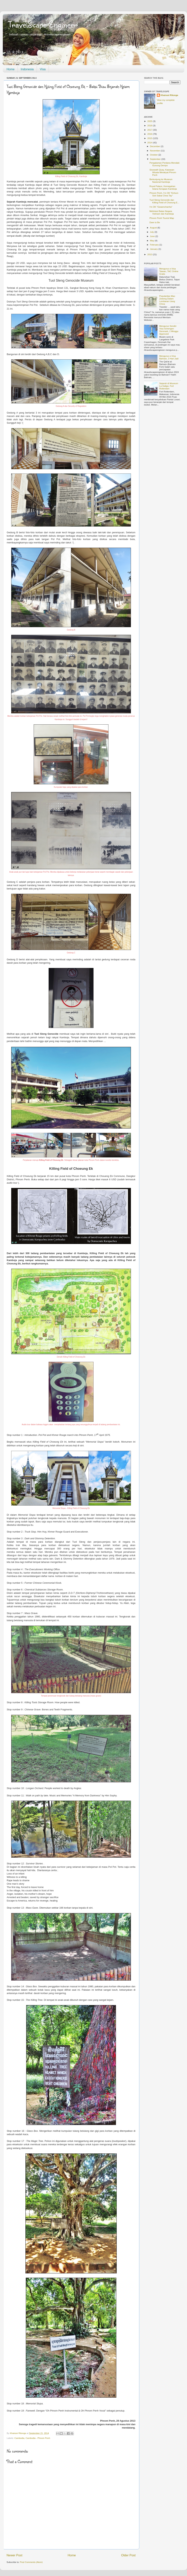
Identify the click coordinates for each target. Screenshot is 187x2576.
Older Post (128, 2555)
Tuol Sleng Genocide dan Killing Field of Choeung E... (164, 201)
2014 (150, 142)
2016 (150, 134)
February (154, 244)
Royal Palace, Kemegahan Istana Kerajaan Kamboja (163, 187)
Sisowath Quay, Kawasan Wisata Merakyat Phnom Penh (162, 172)
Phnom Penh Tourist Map (161, 218)
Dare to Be (154, 222)
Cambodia (19, 2438)
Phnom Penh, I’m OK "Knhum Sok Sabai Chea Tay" (163, 194)
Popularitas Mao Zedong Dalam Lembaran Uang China (167, 300)
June (152, 236)
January (154, 249)
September (155, 159)
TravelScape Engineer (43, 24)
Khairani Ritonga (169, 95)
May (152, 240)
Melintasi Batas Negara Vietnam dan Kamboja (161, 212)
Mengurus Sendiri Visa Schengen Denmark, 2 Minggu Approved (168, 330)
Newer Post (14, 2555)
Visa (43, 69)
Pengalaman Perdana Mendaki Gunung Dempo (164, 164)
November (155, 150)
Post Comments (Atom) (31, 2562)
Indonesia (27, 69)
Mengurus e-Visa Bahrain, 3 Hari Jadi (169, 357)
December (155, 146)
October (154, 154)
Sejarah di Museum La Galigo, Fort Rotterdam (168, 386)
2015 (150, 138)
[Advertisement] (162, 427)
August (153, 227)
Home (11, 69)
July (152, 232)
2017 (150, 130)
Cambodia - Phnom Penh (38, 2438)
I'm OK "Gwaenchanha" (160, 207)
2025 (150, 121)
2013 (150, 254)
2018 (150, 125)
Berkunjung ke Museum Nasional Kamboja (160, 180)
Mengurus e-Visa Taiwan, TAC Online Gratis (168, 271)
